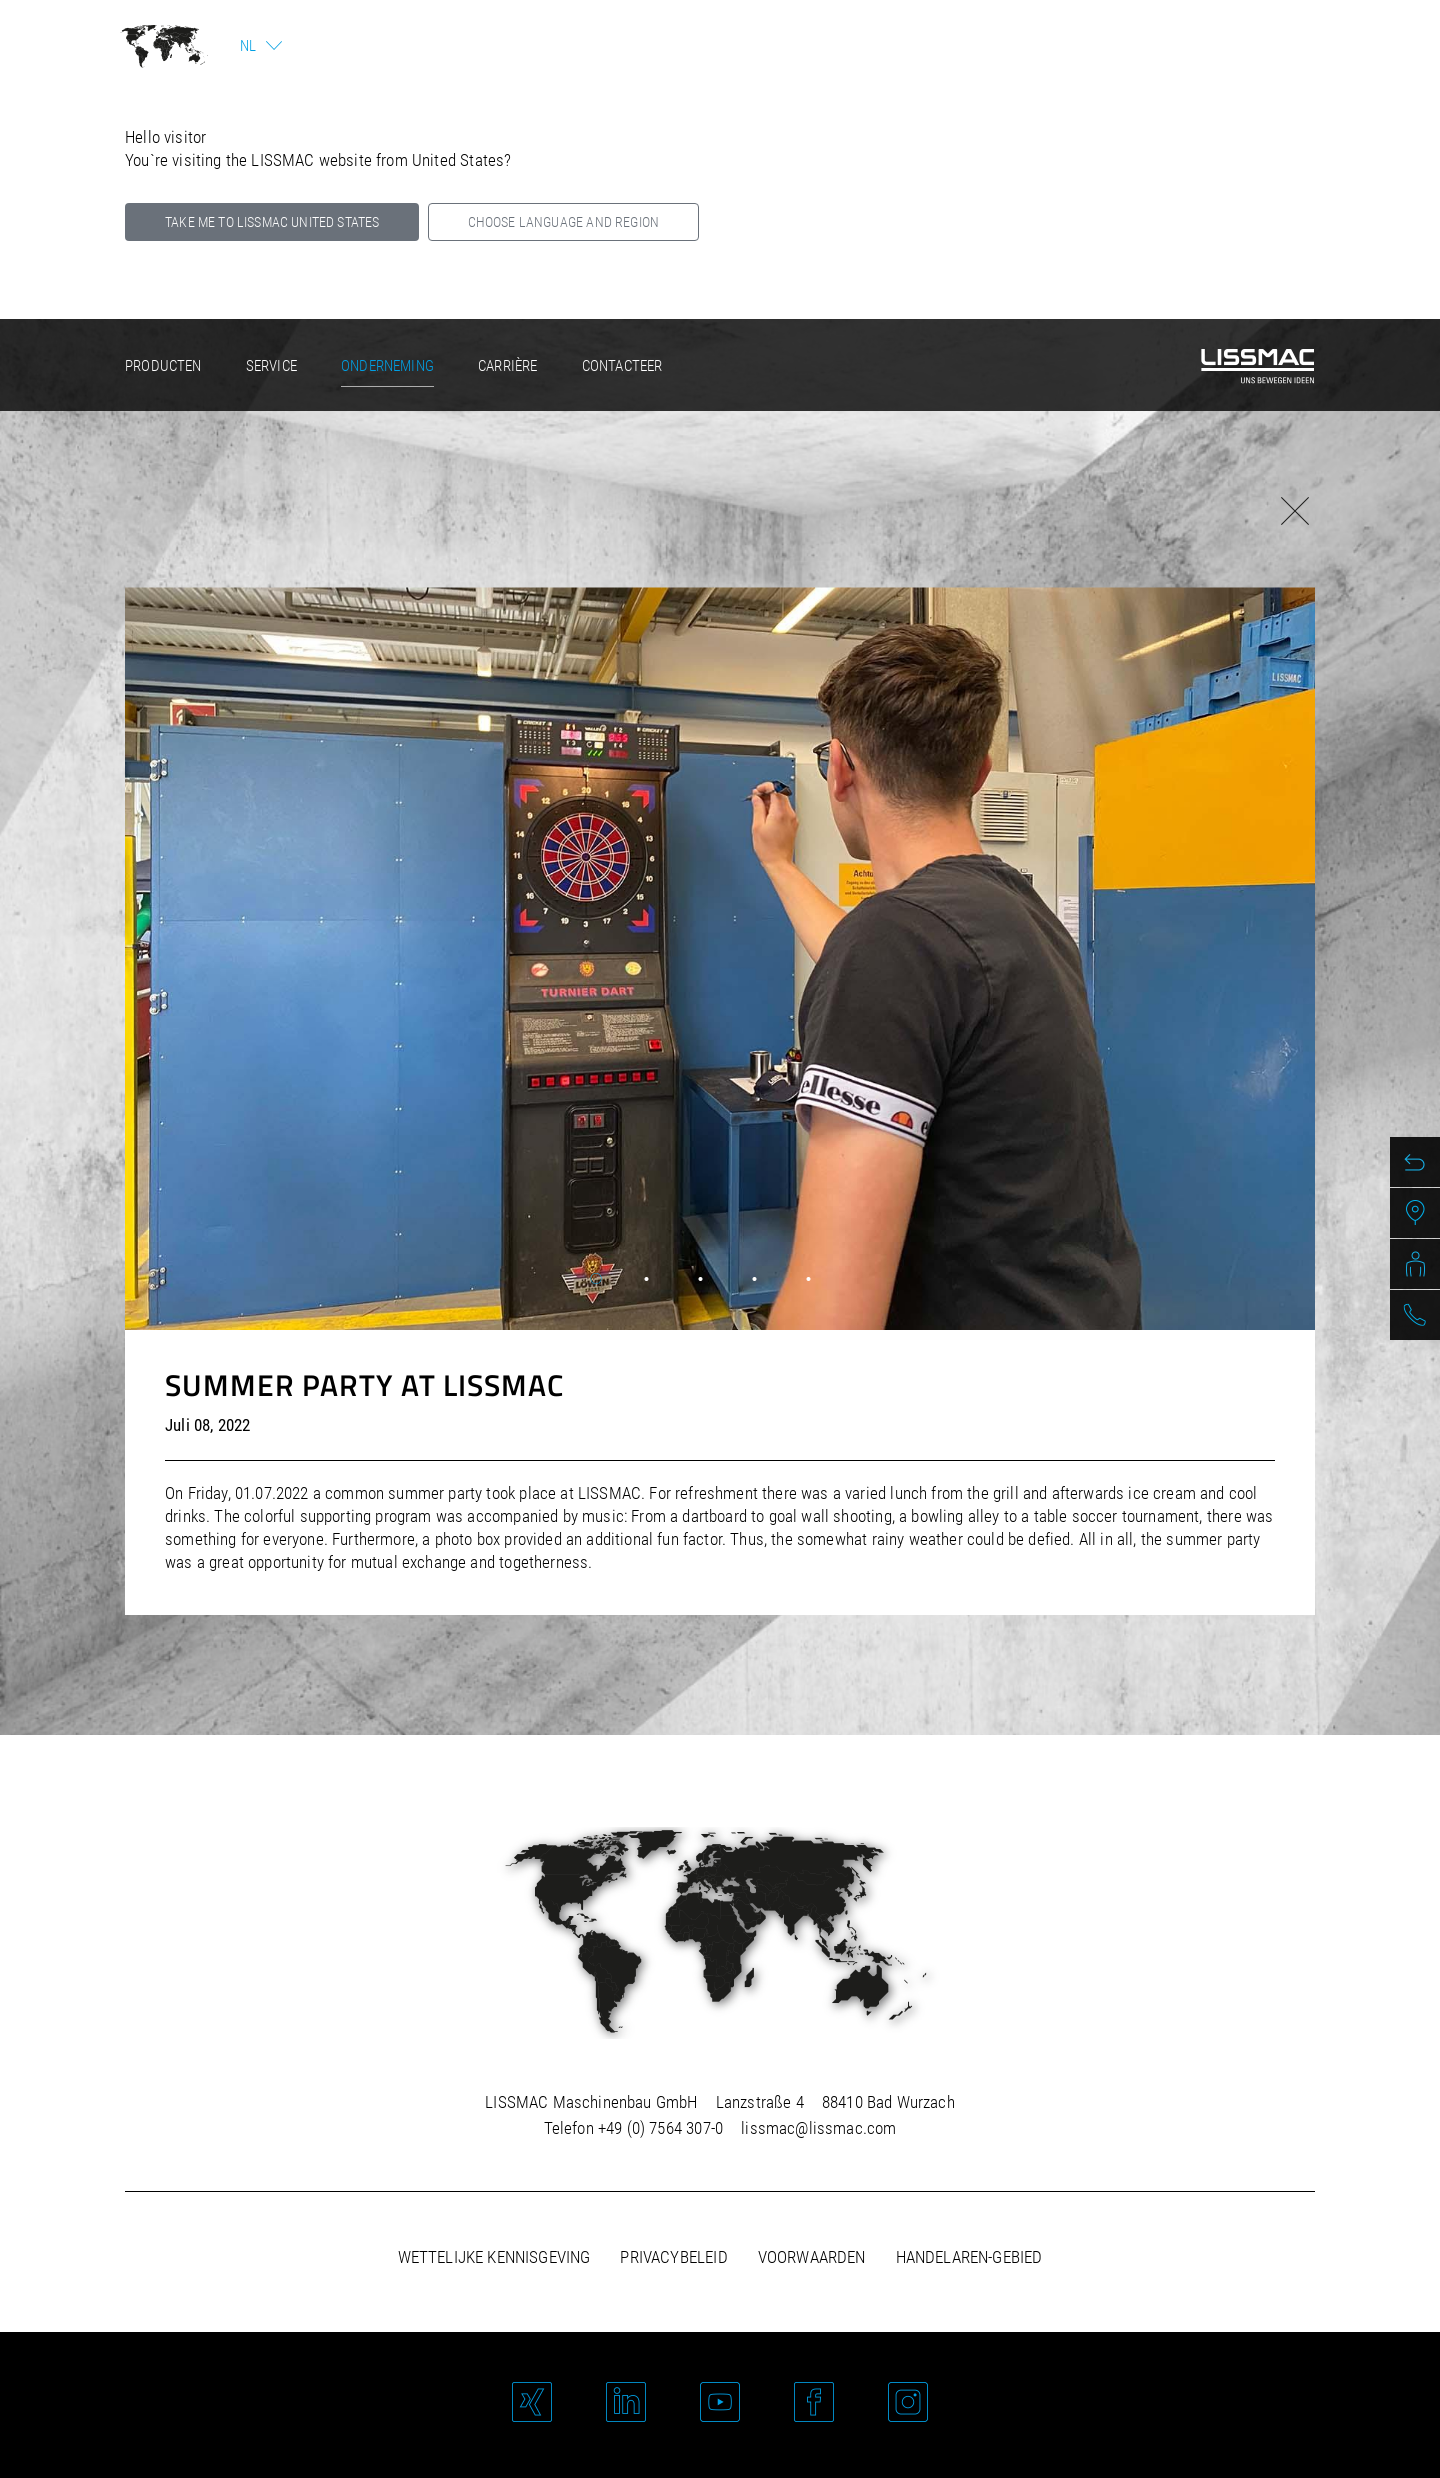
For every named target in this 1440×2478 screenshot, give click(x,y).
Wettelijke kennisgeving (494, 2257)
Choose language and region (563, 222)
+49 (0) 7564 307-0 (660, 2128)
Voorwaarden (812, 2257)
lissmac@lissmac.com (818, 2128)
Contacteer (622, 366)
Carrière (507, 366)
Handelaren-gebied (969, 2257)
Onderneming (387, 366)
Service (271, 366)
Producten (163, 366)
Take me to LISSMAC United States (272, 222)
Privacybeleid (673, 2257)
